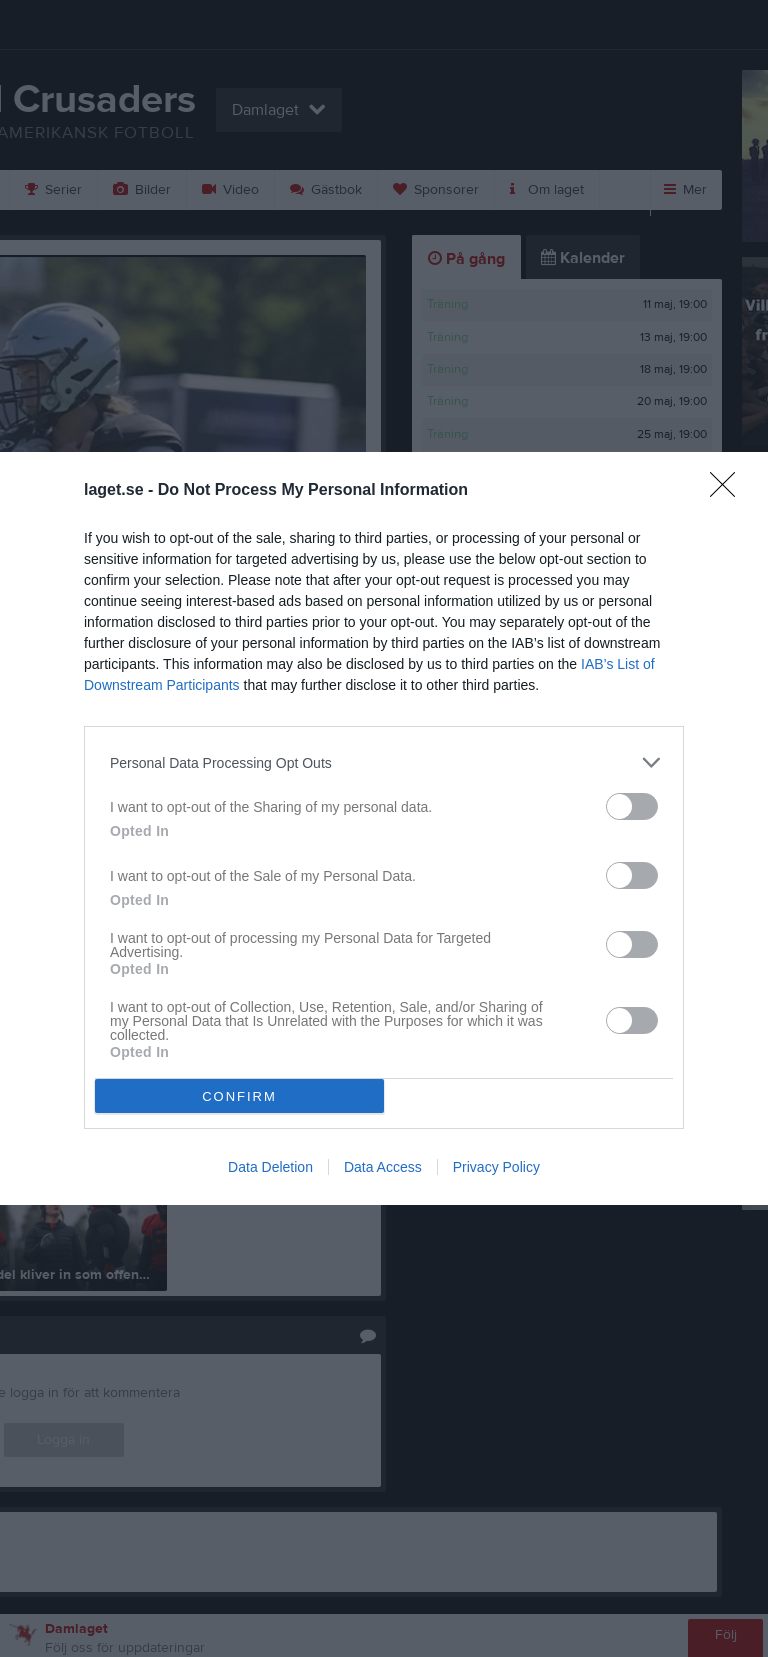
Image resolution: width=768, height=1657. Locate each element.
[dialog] (384, 828)
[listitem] (384, 762)
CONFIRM (239, 1096)
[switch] (632, 806)
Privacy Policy (496, 1167)
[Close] (729, 491)
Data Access (383, 1167)
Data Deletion (270, 1167)
